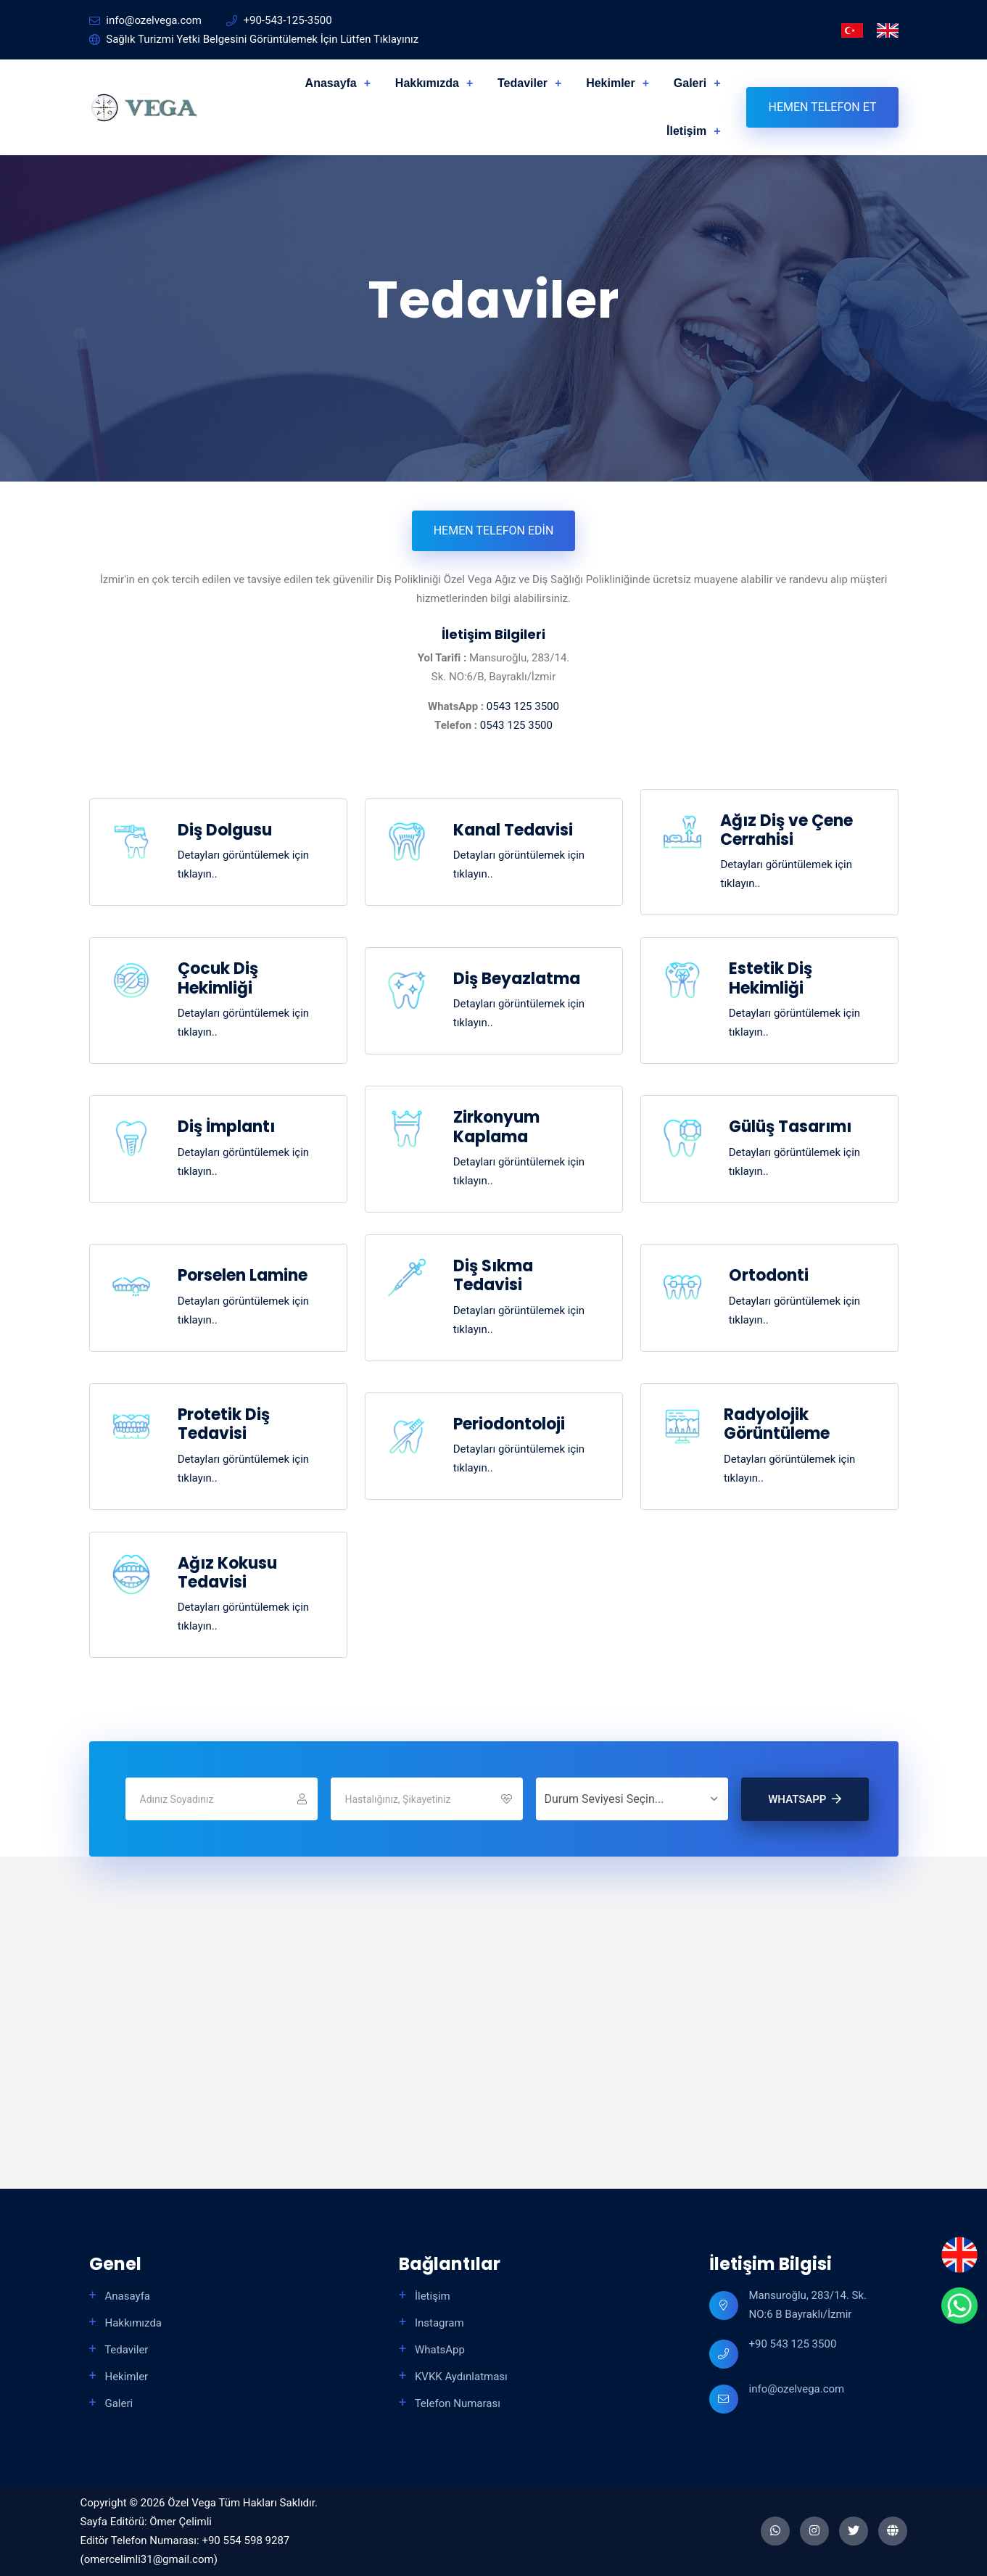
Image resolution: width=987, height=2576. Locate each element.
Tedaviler (522, 83)
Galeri (690, 83)
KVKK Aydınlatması (460, 2376)
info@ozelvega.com (797, 2388)
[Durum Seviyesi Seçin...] (632, 1799)
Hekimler (610, 83)
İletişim (686, 131)
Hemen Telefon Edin (494, 530)
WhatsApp (804, 1799)
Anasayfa (331, 83)
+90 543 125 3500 (793, 2343)
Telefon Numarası (456, 2403)
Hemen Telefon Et (822, 107)
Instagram (437, 2322)
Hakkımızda (427, 83)
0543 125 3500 (523, 706)
